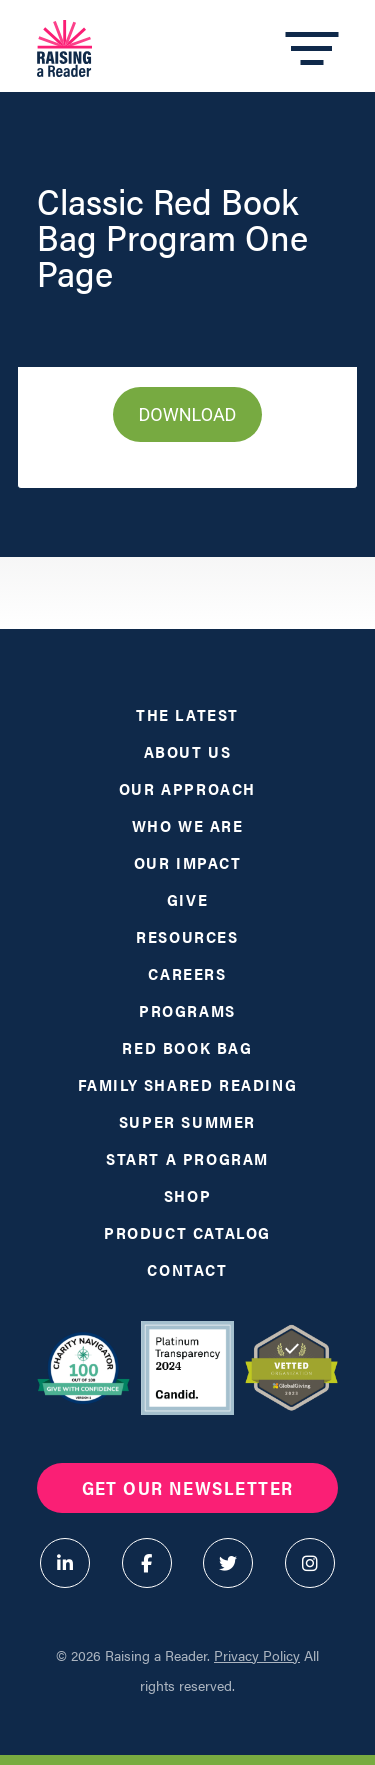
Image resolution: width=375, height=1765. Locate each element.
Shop (187, 1195)
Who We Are (188, 825)
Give (187, 899)
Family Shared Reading (188, 1084)
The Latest (187, 714)
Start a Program (187, 1158)
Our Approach (187, 788)
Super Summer (187, 1121)
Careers (187, 973)
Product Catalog (187, 1232)
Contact (187, 1269)
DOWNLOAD (188, 414)
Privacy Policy (257, 1655)
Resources (187, 936)
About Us (188, 751)
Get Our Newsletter (188, 1487)
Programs (187, 1010)
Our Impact (188, 862)
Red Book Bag (187, 1047)
